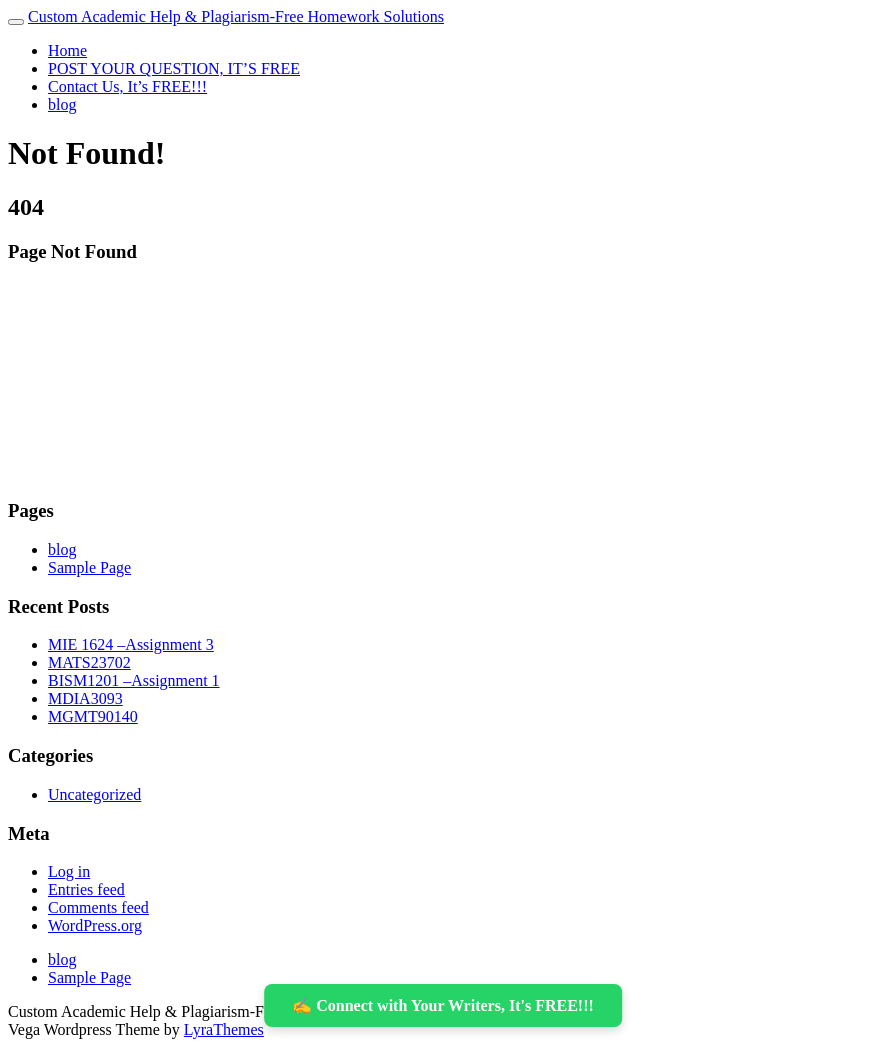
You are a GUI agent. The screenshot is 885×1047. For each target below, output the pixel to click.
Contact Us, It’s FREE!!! (127, 86)
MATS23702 (89, 662)
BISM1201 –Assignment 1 (134, 680)
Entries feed (86, 889)
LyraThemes (224, 1029)
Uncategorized (94, 794)
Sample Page (89, 567)
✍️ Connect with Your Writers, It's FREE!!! (443, 1005)
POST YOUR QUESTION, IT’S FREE (174, 68)
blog (62, 104)
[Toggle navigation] (16, 22)
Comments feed (98, 907)
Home (67, 50)
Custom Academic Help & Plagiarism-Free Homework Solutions (236, 16)
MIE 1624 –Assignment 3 (131, 644)
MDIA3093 (85, 698)
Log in (69, 871)
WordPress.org (95, 925)
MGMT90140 (93, 716)
